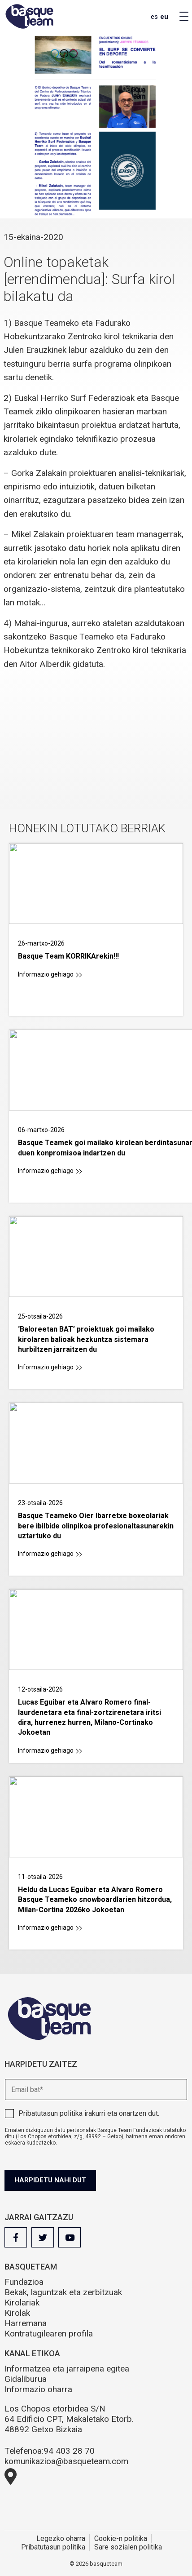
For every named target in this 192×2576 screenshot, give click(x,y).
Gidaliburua (25, 2379)
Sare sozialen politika (128, 2547)
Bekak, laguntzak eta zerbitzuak (63, 2292)
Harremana (25, 2323)
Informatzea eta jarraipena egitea (66, 2368)
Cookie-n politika (120, 2538)
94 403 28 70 (69, 2451)
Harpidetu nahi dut (50, 2180)
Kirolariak (21, 2302)
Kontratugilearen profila (48, 2333)
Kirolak (17, 2313)
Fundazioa (24, 2282)
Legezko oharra (60, 2538)
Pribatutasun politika (50, 2113)
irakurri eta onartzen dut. (88, 2113)
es (154, 17)
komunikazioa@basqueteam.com (66, 2461)
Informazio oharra (38, 2389)
